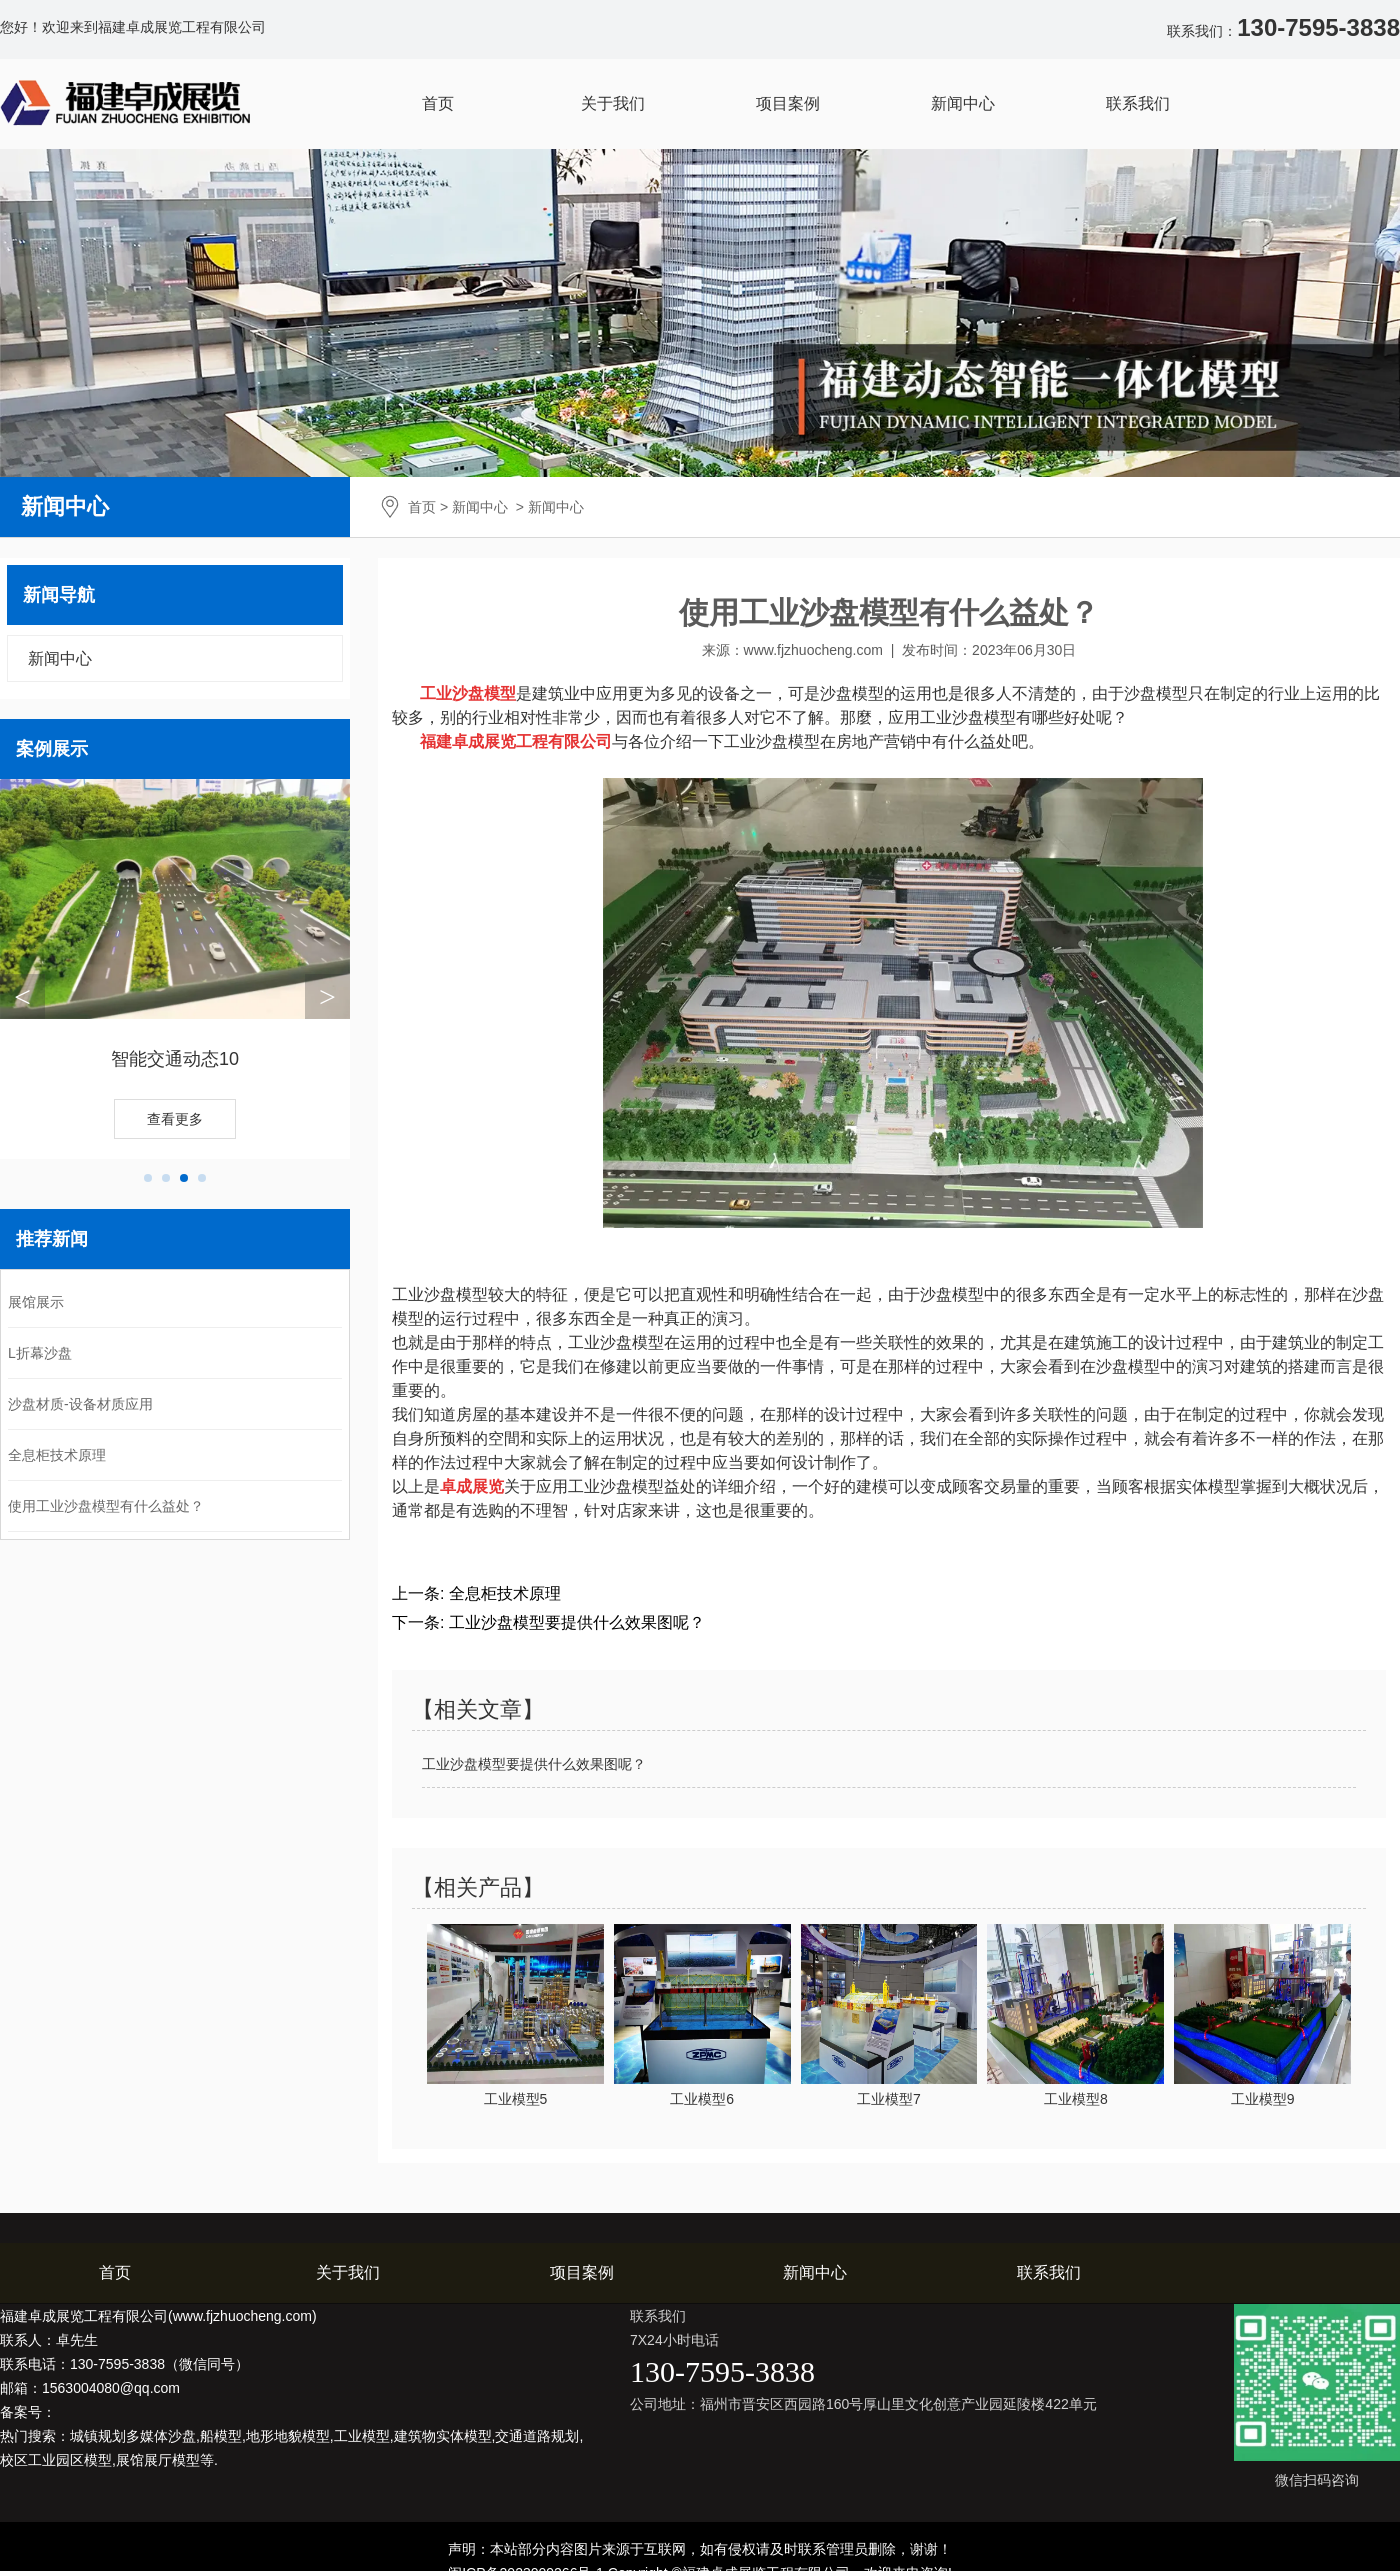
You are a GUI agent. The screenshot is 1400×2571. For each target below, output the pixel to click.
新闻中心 (963, 103)
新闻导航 (59, 595)
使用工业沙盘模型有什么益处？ (106, 1506)
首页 (438, 103)
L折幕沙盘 (40, 1353)
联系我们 (1138, 103)
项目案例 (788, 103)
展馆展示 (36, 1302)
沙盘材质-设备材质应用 (80, 1404)
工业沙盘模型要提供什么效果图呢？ (574, 1622)
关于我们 (613, 103)
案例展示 (52, 749)
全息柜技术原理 (57, 1455)
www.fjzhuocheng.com (813, 650)
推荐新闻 (52, 1239)
